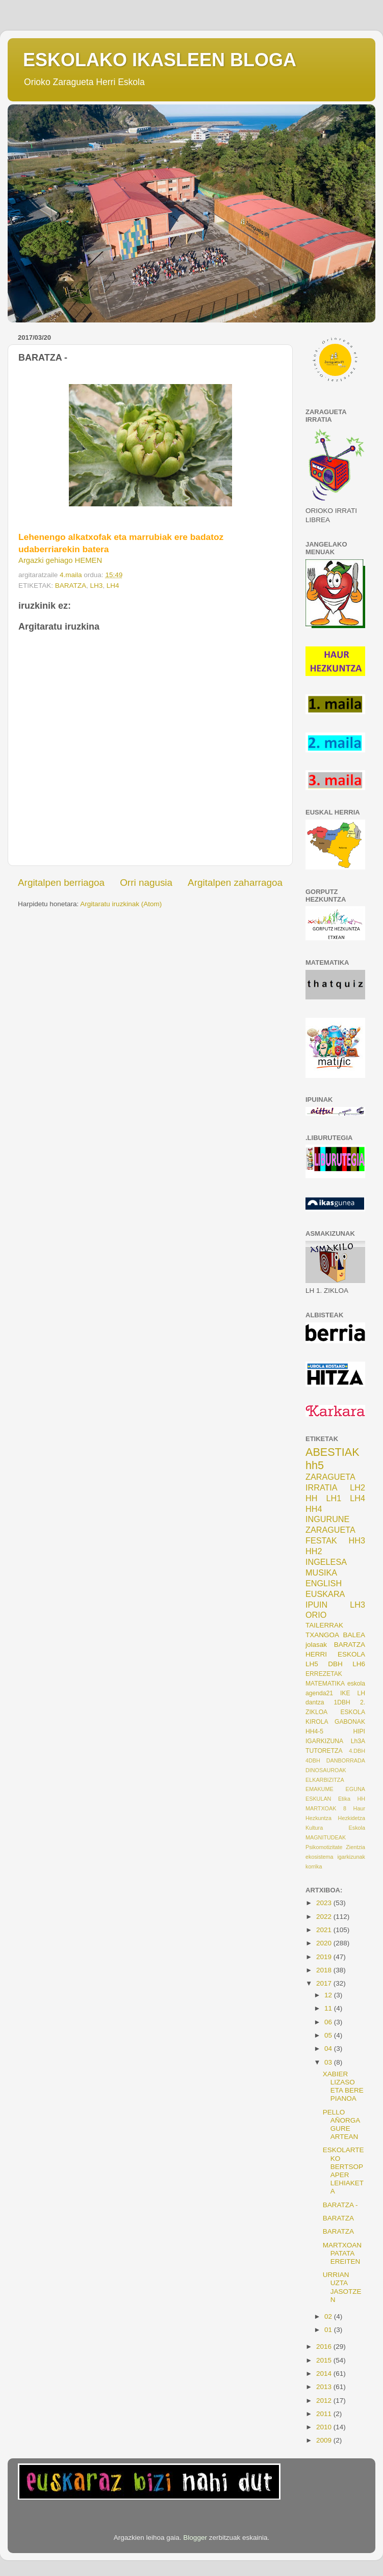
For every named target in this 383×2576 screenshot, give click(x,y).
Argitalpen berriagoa (61, 882)
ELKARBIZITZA (324, 1780)
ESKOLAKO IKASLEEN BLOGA (159, 59)
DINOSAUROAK (325, 1770)
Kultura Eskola (335, 1828)
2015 (325, 2360)
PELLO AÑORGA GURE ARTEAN (341, 2124)
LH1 (334, 1498)
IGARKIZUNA (324, 1741)
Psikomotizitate (324, 1847)
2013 (325, 2387)
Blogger (195, 2537)
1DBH (342, 1702)
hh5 (314, 1465)
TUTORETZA (324, 1750)
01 (329, 2330)
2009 (325, 2440)
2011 (325, 2414)
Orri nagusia (146, 882)
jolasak (316, 1644)
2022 (325, 1916)
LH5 (311, 1664)
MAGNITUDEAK (325, 1837)
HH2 (313, 1551)
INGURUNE (327, 1519)
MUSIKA (321, 1572)
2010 (325, 2427)
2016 (325, 2346)
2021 (325, 1930)
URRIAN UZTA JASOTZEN (342, 2287)
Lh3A (358, 1741)
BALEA (354, 1635)
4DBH (312, 1760)
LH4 (113, 585)
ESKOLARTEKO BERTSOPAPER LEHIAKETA (343, 2170)
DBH (335, 1664)
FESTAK (321, 1540)
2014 (325, 2373)
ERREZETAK (323, 1673)
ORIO (315, 1614)
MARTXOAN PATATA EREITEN (342, 2253)
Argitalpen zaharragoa (235, 882)
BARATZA (70, 585)
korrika (313, 1866)
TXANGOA (322, 1635)
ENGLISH (323, 1583)
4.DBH (357, 1751)
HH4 (313, 1508)
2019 (325, 1957)
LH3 (96, 585)
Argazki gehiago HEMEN (60, 560)
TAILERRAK (324, 1625)
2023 (325, 1903)
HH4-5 (314, 1731)
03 (329, 2062)
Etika (344, 1799)
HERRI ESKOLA (335, 1654)
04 (329, 2048)
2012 (325, 2400)
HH (311, 1498)
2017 (325, 1983)
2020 (325, 1943)
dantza (314, 1702)
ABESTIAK (332, 1452)
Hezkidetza (351, 1818)
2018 (325, 1970)
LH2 (357, 1487)
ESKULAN (318, 1799)
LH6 (358, 1664)
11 (329, 2008)
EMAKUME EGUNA (335, 1789)
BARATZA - (340, 2205)
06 (329, 2022)
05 (329, 2035)
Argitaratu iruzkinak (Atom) (121, 904)
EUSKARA (325, 1593)
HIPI (359, 1731)
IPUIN (316, 1604)
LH (361, 1693)
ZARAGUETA (330, 1529)
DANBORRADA (345, 1760)
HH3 (357, 1540)
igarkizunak (351, 1857)
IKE (345, 1693)
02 (329, 2316)
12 (329, 1995)
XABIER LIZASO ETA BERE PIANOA (343, 2086)
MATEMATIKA (325, 1683)
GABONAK (350, 1721)
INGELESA (326, 1561)
